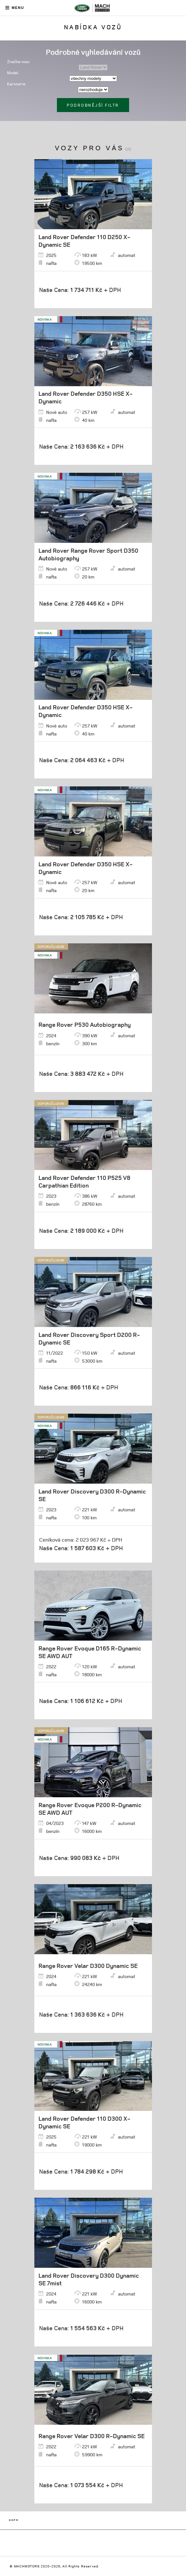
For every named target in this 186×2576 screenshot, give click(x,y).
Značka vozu (18, 61)
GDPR (14, 2520)
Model (12, 72)
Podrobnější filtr (93, 105)
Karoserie (16, 84)
